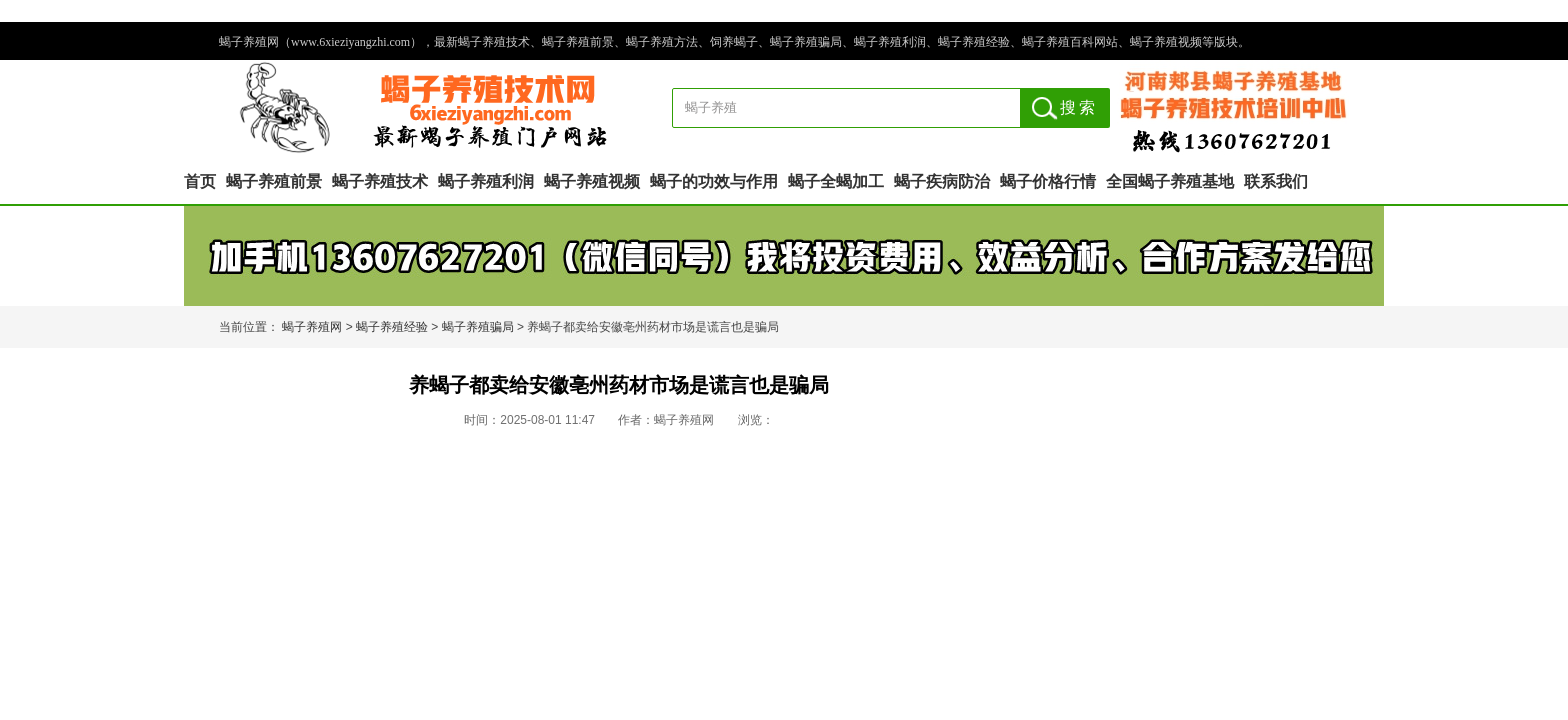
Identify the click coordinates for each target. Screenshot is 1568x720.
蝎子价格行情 (1048, 181)
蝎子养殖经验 (392, 327)
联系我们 (1276, 181)
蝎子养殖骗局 (478, 327)
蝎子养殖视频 (592, 181)
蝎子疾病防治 (942, 181)
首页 (200, 181)
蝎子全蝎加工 (836, 181)
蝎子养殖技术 (380, 181)
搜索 (1079, 107)
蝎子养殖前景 (274, 181)
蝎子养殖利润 (486, 181)
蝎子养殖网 (312, 327)
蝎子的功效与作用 (714, 181)
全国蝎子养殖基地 (1170, 181)
